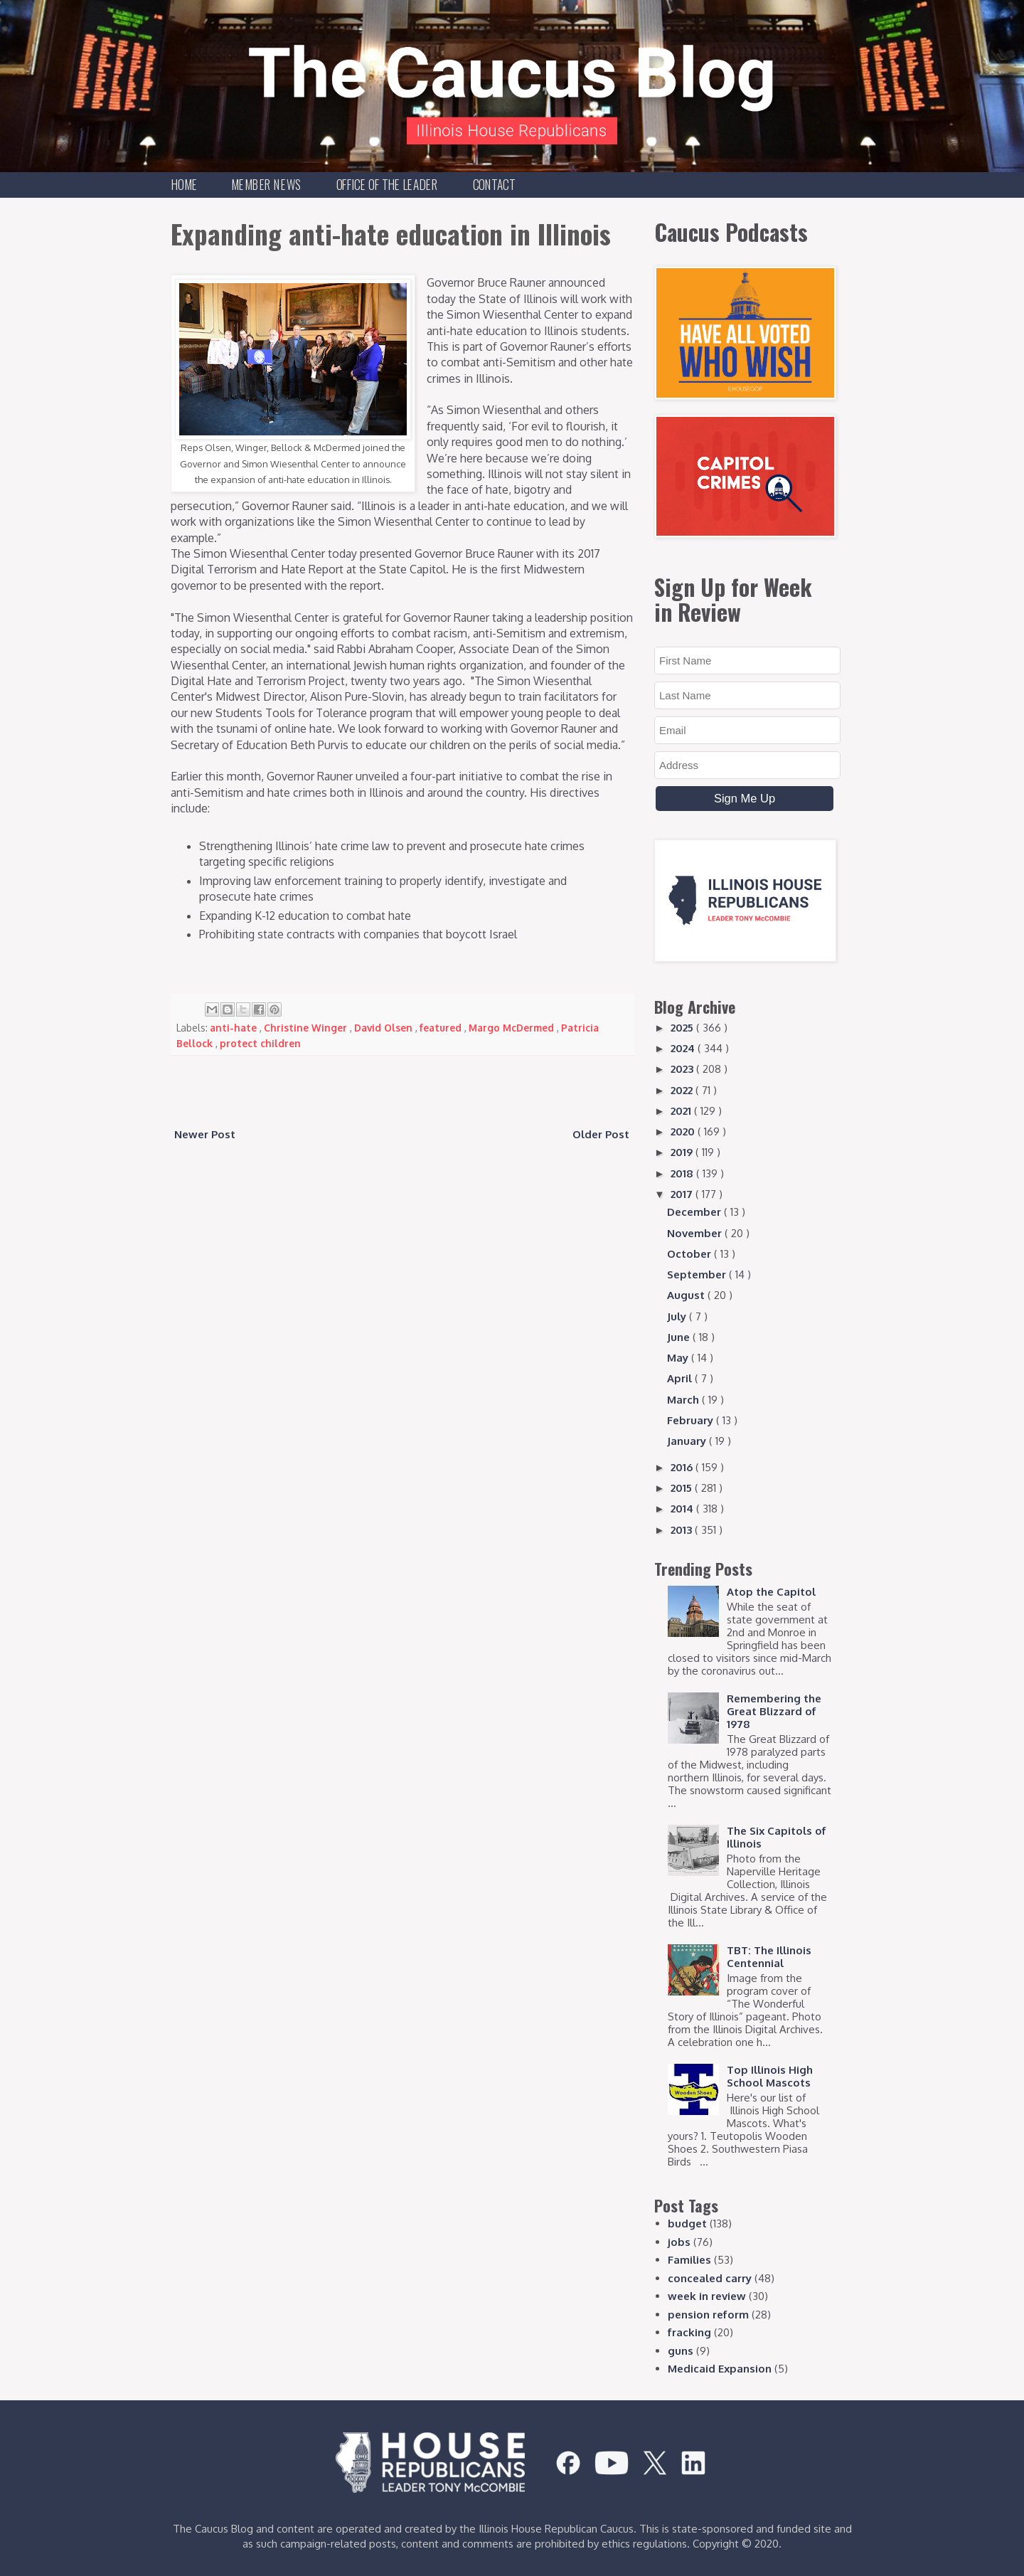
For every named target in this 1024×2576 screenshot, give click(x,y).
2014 (683, 1508)
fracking (689, 2332)
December (695, 1212)
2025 (683, 1027)
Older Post (600, 1134)
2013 (683, 1530)
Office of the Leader (387, 184)
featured (442, 1028)
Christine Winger (307, 1028)
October (690, 1254)
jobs (679, 2242)
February (691, 1420)
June (680, 1337)
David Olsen (384, 1028)
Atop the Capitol (771, 1592)
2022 (683, 1090)
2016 (683, 1467)
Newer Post (204, 1134)
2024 (684, 1048)
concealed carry (710, 2278)
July (678, 1316)
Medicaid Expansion (720, 2368)
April (681, 1378)
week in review (707, 2296)
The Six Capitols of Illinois (776, 1837)
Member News (266, 184)
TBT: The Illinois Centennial (769, 1957)
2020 (684, 1131)
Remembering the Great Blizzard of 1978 (774, 1711)
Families (689, 2260)
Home (184, 184)
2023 (683, 1069)
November (696, 1233)
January (688, 1441)
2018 (683, 1173)
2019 (683, 1152)
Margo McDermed (513, 1028)
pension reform (708, 2314)
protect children (260, 1043)
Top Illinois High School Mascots (770, 2076)
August (687, 1295)
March (684, 1399)
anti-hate (235, 1028)
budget (687, 2223)
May (679, 1357)
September (698, 1274)
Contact (494, 184)
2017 (683, 1194)
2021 (682, 1111)
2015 (683, 1488)
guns (680, 2351)
